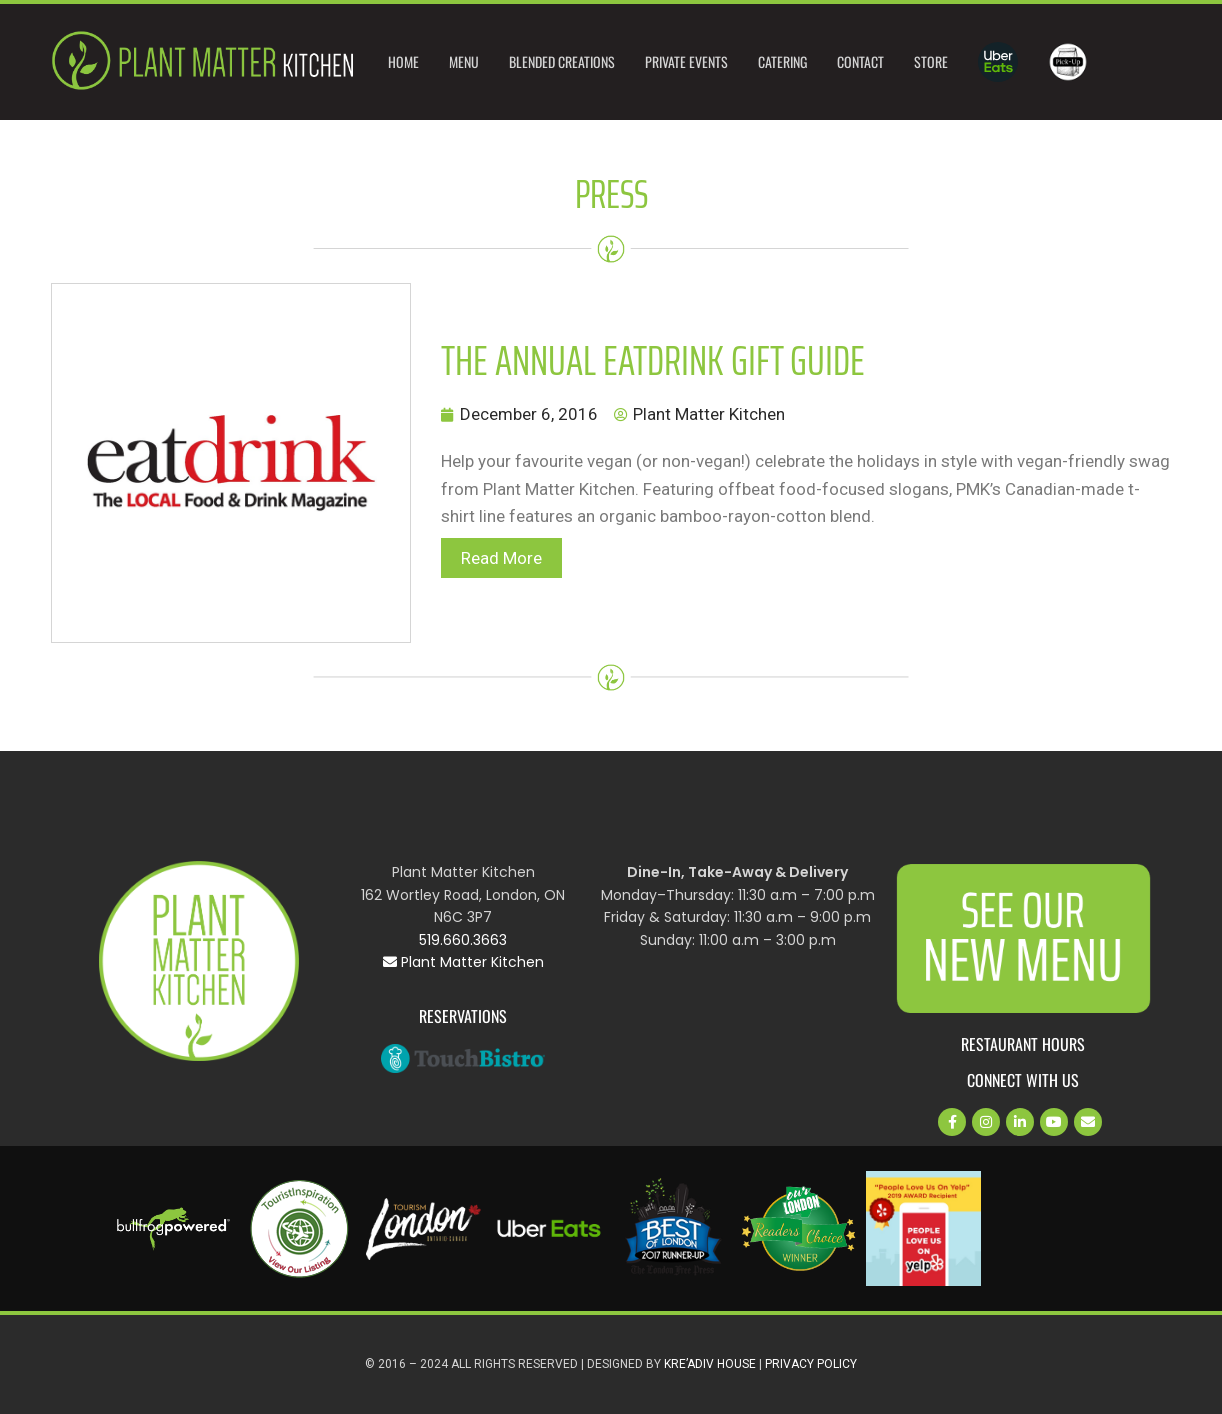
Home (403, 61)
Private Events (686, 61)
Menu (464, 61)
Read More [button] (501, 558)
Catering (782, 61)
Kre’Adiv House (710, 1364)
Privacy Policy (811, 1364)
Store (931, 61)
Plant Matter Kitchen (463, 962)
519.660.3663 (463, 940)
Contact (860, 61)
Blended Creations (562, 61)
